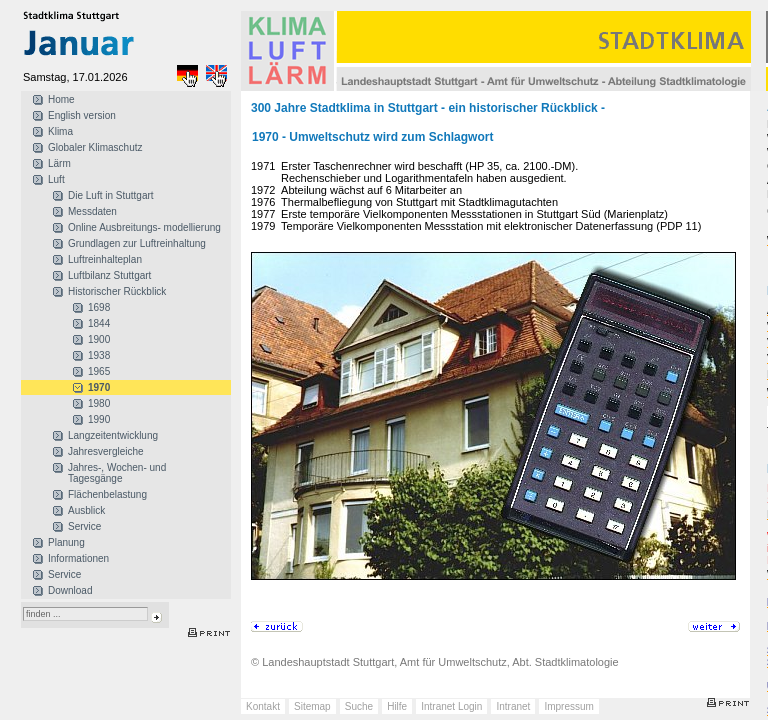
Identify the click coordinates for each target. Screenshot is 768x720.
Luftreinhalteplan (105, 259)
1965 (99, 371)
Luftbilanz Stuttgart (109, 275)
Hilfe (397, 706)
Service (84, 526)
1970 (99, 387)
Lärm (59, 163)
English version (82, 115)
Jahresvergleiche (106, 451)
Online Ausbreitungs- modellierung (144, 227)
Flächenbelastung (107, 494)
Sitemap (312, 706)
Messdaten (92, 211)
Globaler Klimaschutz (95, 147)
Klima (60, 131)
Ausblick (86, 510)
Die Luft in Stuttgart (111, 195)
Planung (66, 542)
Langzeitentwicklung (113, 435)
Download (70, 590)
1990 (99, 419)
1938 (99, 355)
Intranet (513, 706)
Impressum (568, 706)
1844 (99, 323)
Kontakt (263, 706)
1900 (99, 339)
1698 (99, 307)
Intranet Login (451, 706)
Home (61, 99)
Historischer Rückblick (117, 291)
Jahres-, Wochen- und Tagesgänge (117, 473)
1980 (99, 403)
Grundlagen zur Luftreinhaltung (137, 243)
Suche (359, 706)
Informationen (78, 558)
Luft (56, 179)
